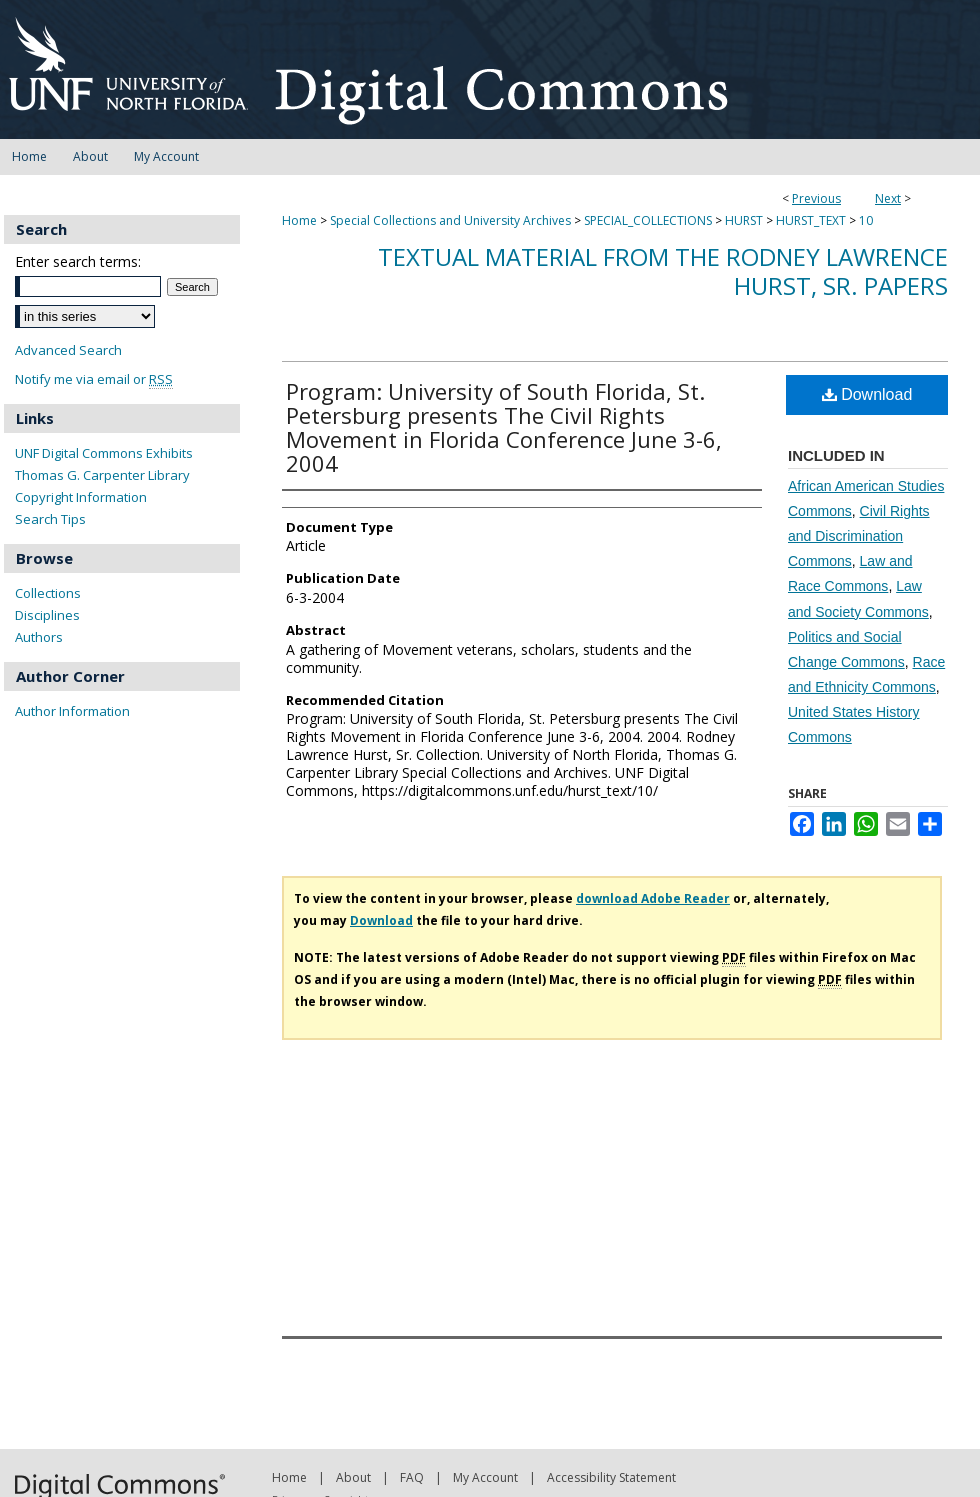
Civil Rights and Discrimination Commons (859, 536)
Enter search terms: (78, 261)
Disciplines (47, 615)
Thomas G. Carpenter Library (102, 475)
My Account (485, 1477)
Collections (48, 593)
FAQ (412, 1477)
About (353, 1477)
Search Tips (50, 519)
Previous (816, 198)
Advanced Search (68, 350)
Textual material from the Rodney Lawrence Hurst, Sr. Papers (663, 271)
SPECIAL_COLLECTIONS (648, 220)
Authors (39, 637)
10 (866, 220)
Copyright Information (81, 497)
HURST (744, 220)
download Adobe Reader (653, 898)
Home (299, 220)
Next (888, 198)
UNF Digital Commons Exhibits (104, 453)
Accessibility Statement (611, 1477)
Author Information (72, 711)
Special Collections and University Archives (450, 220)
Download (867, 394)
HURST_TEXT (811, 220)
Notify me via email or (94, 379)
